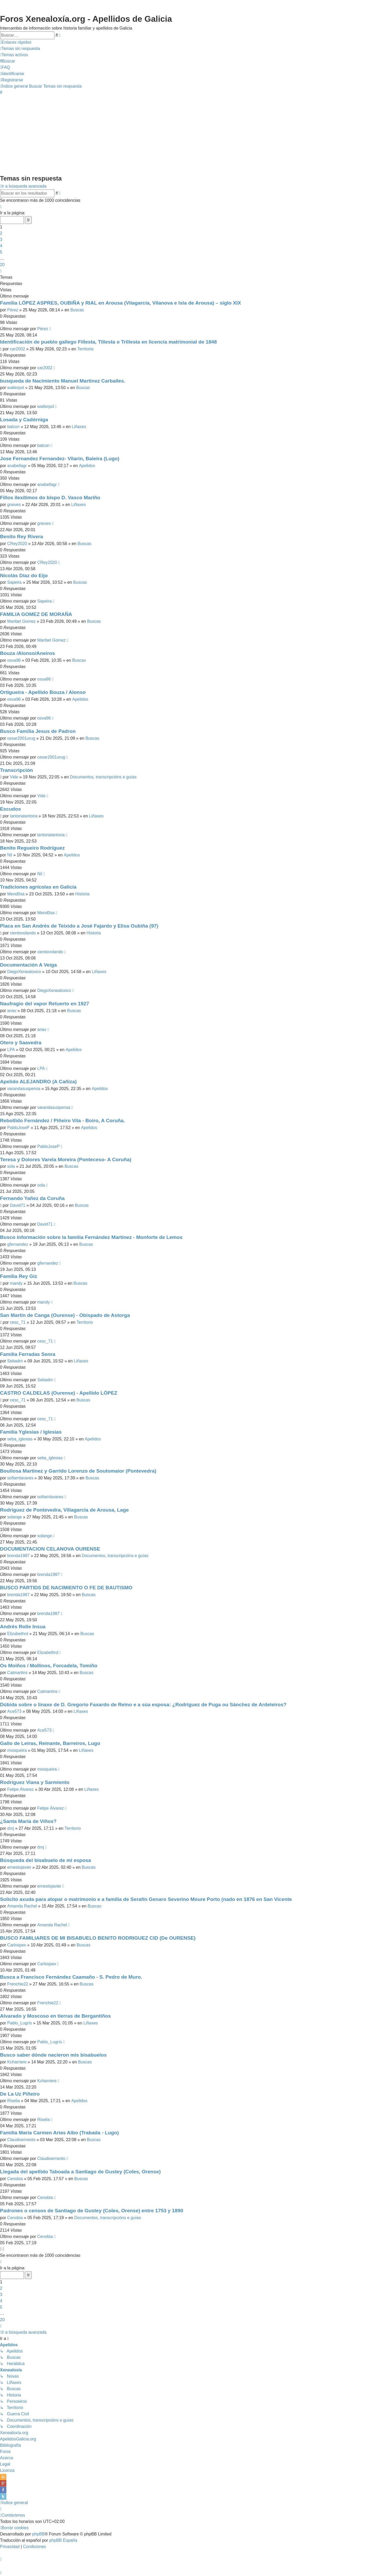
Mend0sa (16, 894)
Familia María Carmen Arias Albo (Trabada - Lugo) (59, 2132)
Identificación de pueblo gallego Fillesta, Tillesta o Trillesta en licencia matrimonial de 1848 (108, 342)
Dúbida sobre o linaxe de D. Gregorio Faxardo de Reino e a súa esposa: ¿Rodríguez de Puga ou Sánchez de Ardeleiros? (143, 1704)
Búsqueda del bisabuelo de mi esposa (45, 1860)
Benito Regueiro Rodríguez (32, 848)
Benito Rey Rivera (21, 536)
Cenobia (15, 2178)
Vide (14, 777)
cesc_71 (18, 1322)
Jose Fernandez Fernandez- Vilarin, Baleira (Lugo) (59, 458)
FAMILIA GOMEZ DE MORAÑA (36, 614)
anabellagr (17, 465)
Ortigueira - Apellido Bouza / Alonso (43, 692)
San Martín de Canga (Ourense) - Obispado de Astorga (65, 1315)
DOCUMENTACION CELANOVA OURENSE (50, 1549)
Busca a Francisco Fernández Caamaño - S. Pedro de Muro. (71, 1977)
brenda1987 (18, 1555)
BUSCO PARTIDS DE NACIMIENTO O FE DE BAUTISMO (66, 1587)
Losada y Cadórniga (24, 419)
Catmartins (17, 1672)
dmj (10, 1828)
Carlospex (16, 1945)
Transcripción (16, 770)
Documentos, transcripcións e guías (103, 777)
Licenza (7, 2470)
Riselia (13, 2100)
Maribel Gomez (21, 621)
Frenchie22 (17, 1984)
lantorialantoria (23, 816)
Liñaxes (79, 426)
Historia (82, 894)
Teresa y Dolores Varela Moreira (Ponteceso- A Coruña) (65, 1159)
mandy (16, 1283)
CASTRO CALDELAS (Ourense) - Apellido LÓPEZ (58, 1393)
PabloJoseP (18, 1127)
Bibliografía (10, 2445)
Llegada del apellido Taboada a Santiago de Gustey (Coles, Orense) (80, 2171)
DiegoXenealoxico (24, 971)
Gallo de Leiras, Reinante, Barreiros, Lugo (50, 1743)
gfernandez (17, 1244)
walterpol (15, 387)
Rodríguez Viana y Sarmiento (34, 1782)
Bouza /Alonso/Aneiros (27, 653)
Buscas (77, 310)
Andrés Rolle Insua (23, 1626)
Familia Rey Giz (18, 1276)
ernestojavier (19, 1867)
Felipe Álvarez (20, 1789)
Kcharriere (17, 2062)
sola (11, 1166)
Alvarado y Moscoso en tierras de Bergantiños (55, 2016)
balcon (13, 426)
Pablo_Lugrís (19, 2023)
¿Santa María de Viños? (28, 1821)
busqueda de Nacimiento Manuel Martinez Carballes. (62, 381)
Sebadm (15, 1361)
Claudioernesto (21, 2139)
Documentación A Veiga (28, 965)
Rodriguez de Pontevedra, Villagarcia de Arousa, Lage (64, 1510)
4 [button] (1, 246)
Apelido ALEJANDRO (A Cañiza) (38, 1081)
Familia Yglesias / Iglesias (31, 1432)
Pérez (12, 310)
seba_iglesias (20, 1439)
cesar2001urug (21, 738)
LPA (11, 1049)
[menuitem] (20, 49)
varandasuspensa (23, 1088)
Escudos (10, 809)
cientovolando (23, 933)
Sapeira (14, 582)
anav (11, 1010)
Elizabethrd (17, 1633)
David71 (17, 1205)
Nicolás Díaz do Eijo (24, 575)
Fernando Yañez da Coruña (32, 1198)
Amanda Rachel (22, 1906)
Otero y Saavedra (20, 1042)
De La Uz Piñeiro (20, 2094)
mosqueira (17, 1750)
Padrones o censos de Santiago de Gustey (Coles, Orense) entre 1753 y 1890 (91, 2210)
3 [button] (1, 239)
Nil (9, 855)
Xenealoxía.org (14, 2433)
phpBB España (63, 2540)
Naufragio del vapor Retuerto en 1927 (44, 1003)
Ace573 (14, 1711)
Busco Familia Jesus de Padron (38, 731)
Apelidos (87, 465)
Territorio (85, 349)
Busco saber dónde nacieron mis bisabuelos (53, 2055)
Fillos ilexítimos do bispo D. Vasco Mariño (50, 497)
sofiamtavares (20, 1478)
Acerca (6, 2458)
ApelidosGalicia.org (18, 2439)
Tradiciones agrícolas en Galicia (38, 887)
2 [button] (1, 233)
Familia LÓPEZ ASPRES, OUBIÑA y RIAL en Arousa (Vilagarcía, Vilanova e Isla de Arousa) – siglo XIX (120, 303)
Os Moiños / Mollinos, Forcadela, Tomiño (48, 1665)
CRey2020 (17, 543)
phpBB (38, 2534)
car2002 (17, 349)
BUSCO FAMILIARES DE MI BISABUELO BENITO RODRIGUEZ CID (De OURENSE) (98, 1938)
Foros (5, 2451)
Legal (5, 2464)
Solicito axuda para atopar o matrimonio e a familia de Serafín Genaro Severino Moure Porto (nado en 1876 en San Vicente (146, 1899)
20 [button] (2, 264)
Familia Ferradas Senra (27, 1354)
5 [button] (1, 252)
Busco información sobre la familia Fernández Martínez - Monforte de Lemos (91, 1237)
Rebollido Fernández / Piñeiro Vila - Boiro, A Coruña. (62, 1120)
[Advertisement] (183, 134)
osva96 (14, 660)
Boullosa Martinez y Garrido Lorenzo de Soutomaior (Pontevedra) (78, 1471)
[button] (1, 207)
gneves (14, 504)
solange (14, 1517)
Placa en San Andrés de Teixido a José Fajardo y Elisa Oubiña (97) (79, 926)
